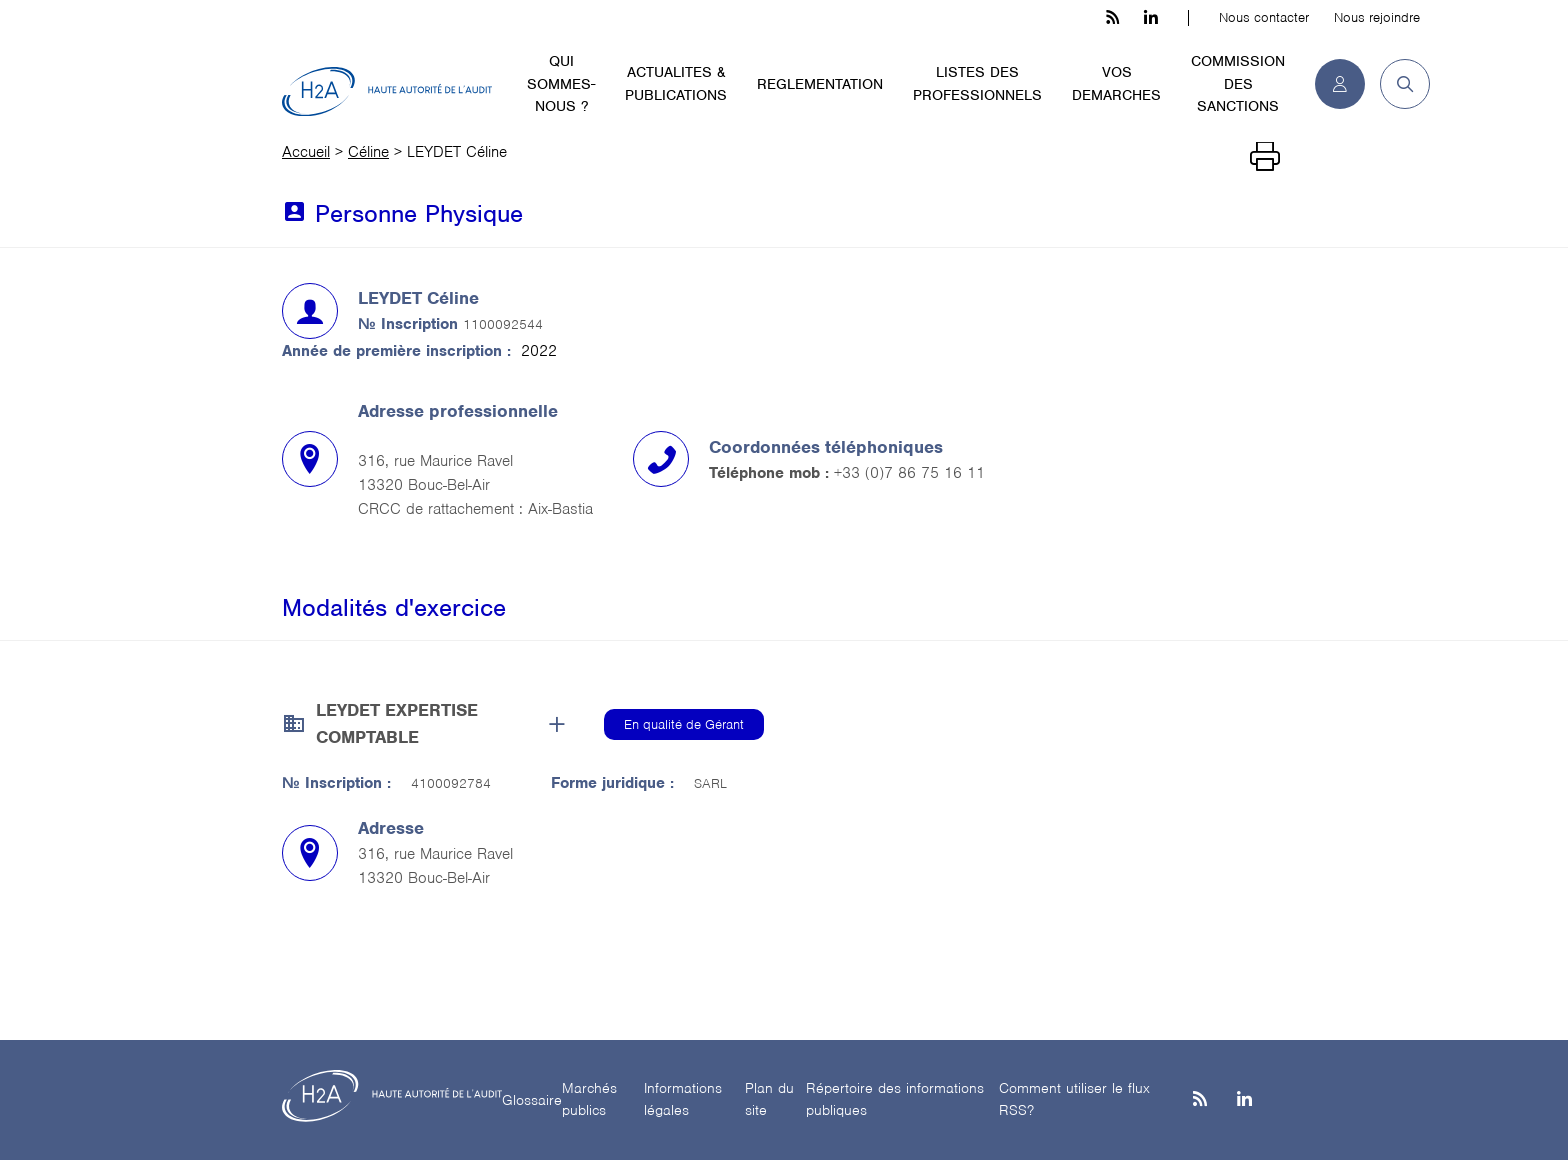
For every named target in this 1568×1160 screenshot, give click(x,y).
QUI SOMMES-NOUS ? (561, 83)
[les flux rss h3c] (1112, 18)
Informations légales (683, 1099)
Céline (368, 152)
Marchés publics (589, 1099)
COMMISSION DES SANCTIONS (1238, 83)
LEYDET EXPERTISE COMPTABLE (397, 723)
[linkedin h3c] (1151, 18)
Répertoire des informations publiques (895, 1099)
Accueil (306, 152)
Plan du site (769, 1099)
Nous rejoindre (1377, 17)
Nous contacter (1264, 17)
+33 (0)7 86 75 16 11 (909, 473)
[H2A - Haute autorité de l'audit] (387, 92)
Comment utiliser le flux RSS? (1074, 1099)
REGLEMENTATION (820, 84)
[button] (1397, 84)
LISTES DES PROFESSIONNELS (977, 83)
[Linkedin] (1244, 1100)
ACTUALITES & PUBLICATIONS (676, 83)
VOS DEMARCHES (1116, 83)
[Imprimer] (1265, 157)
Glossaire (532, 1100)
